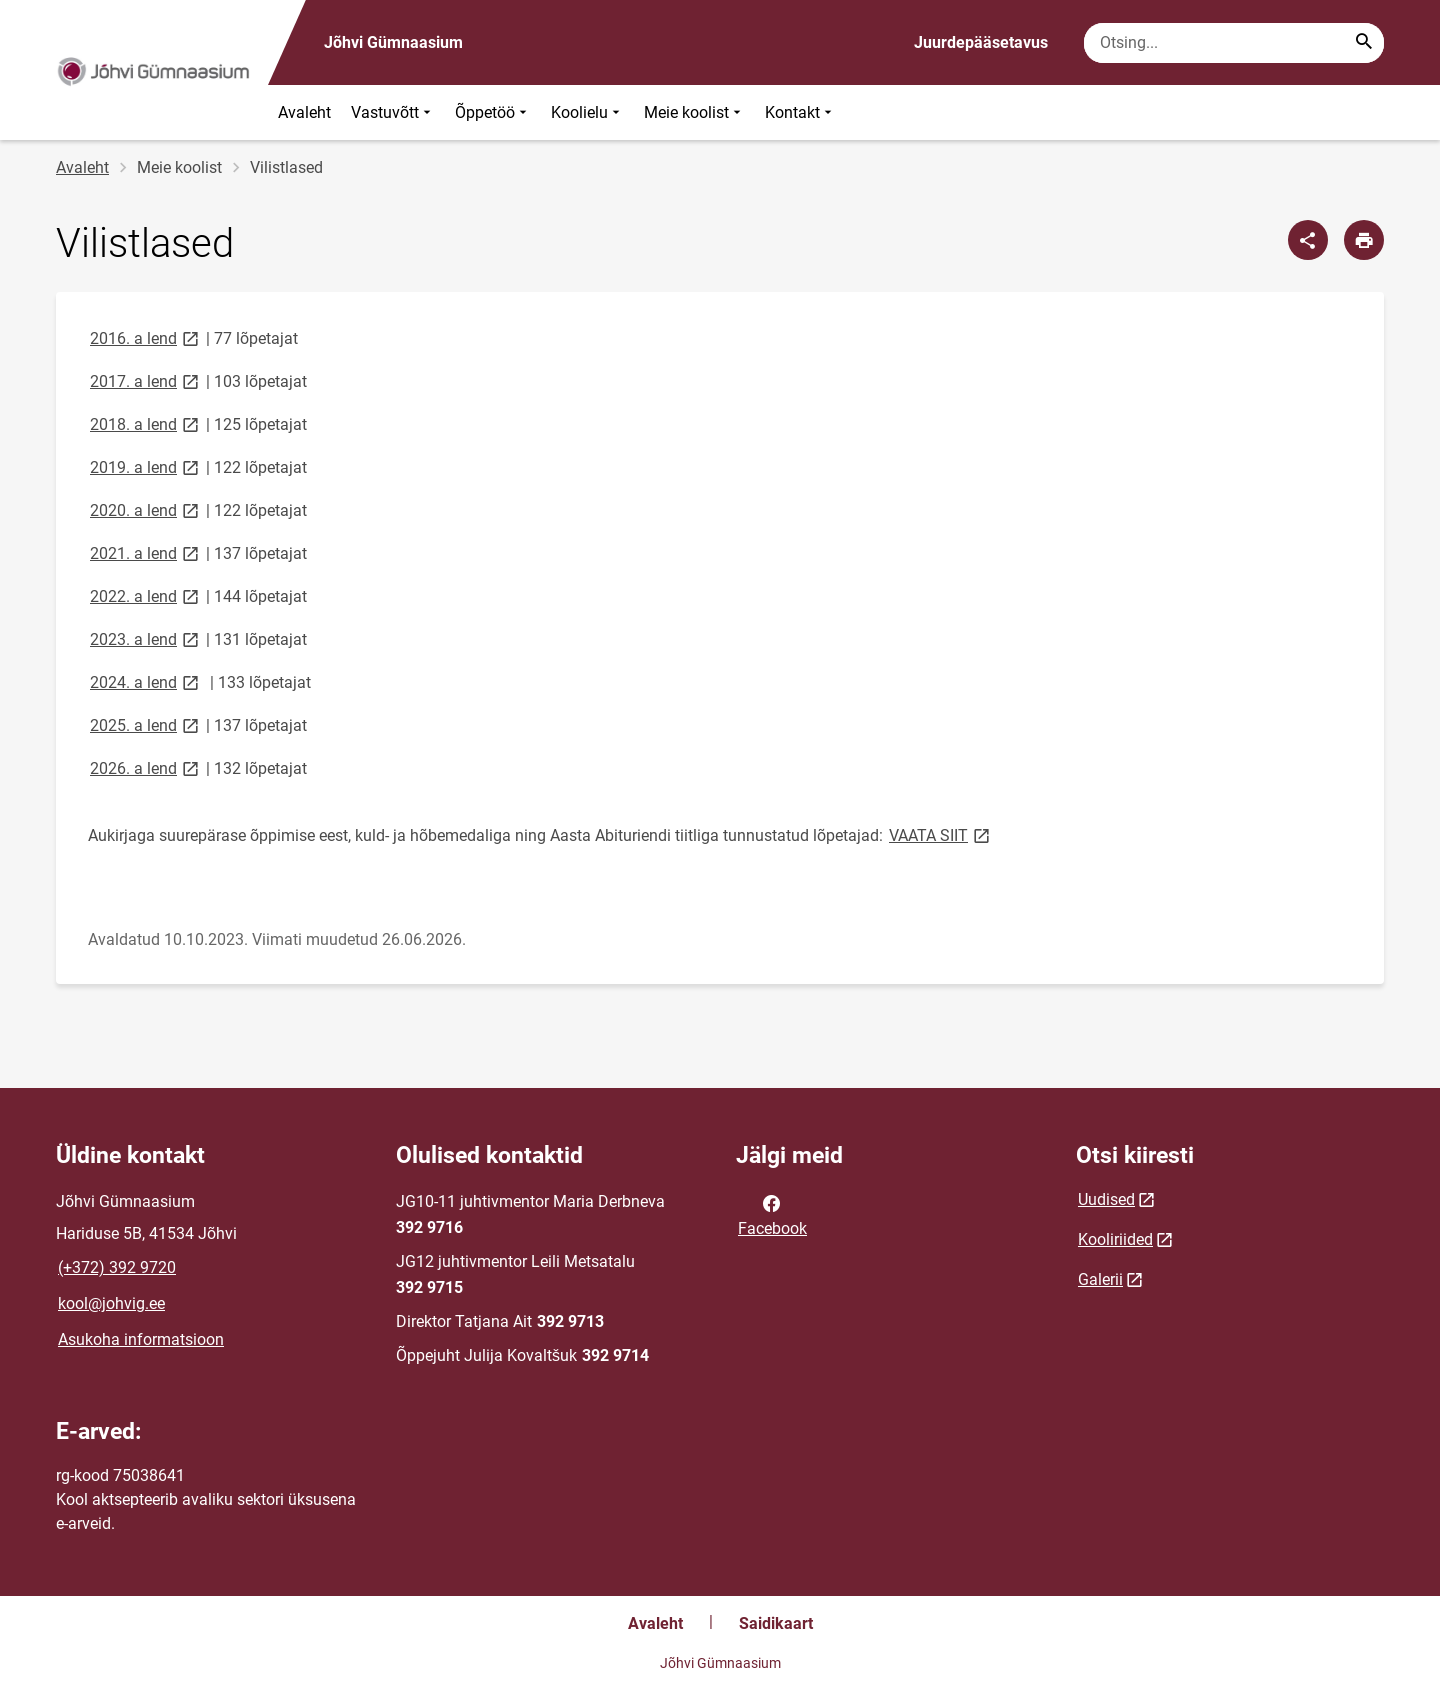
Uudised (1106, 1199)
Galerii (1100, 1279)
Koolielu (587, 112)
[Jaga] (1308, 240)
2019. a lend (146, 466)
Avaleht (304, 112)
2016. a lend (146, 337)
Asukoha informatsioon (141, 1339)
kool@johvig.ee (111, 1303)
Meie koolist (694, 112)
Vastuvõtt (393, 112)
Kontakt (800, 112)
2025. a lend (146, 724)
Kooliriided (1115, 1239)
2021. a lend (146, 552)
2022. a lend (146, 595)
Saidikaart (776, 1623)
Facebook (772, 1214)
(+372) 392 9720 (117, 1267)
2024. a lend (146, 681)
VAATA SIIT (941, 834)
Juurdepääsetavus (981, 42)
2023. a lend (146, 638)
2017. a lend (146, 380)
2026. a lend (146, 767)
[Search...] (1364, 43)
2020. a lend (146, 509)
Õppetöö (493, 112)
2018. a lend (146, 423)
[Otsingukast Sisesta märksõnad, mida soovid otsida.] (1234, 43)
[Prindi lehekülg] (1364, 240)
